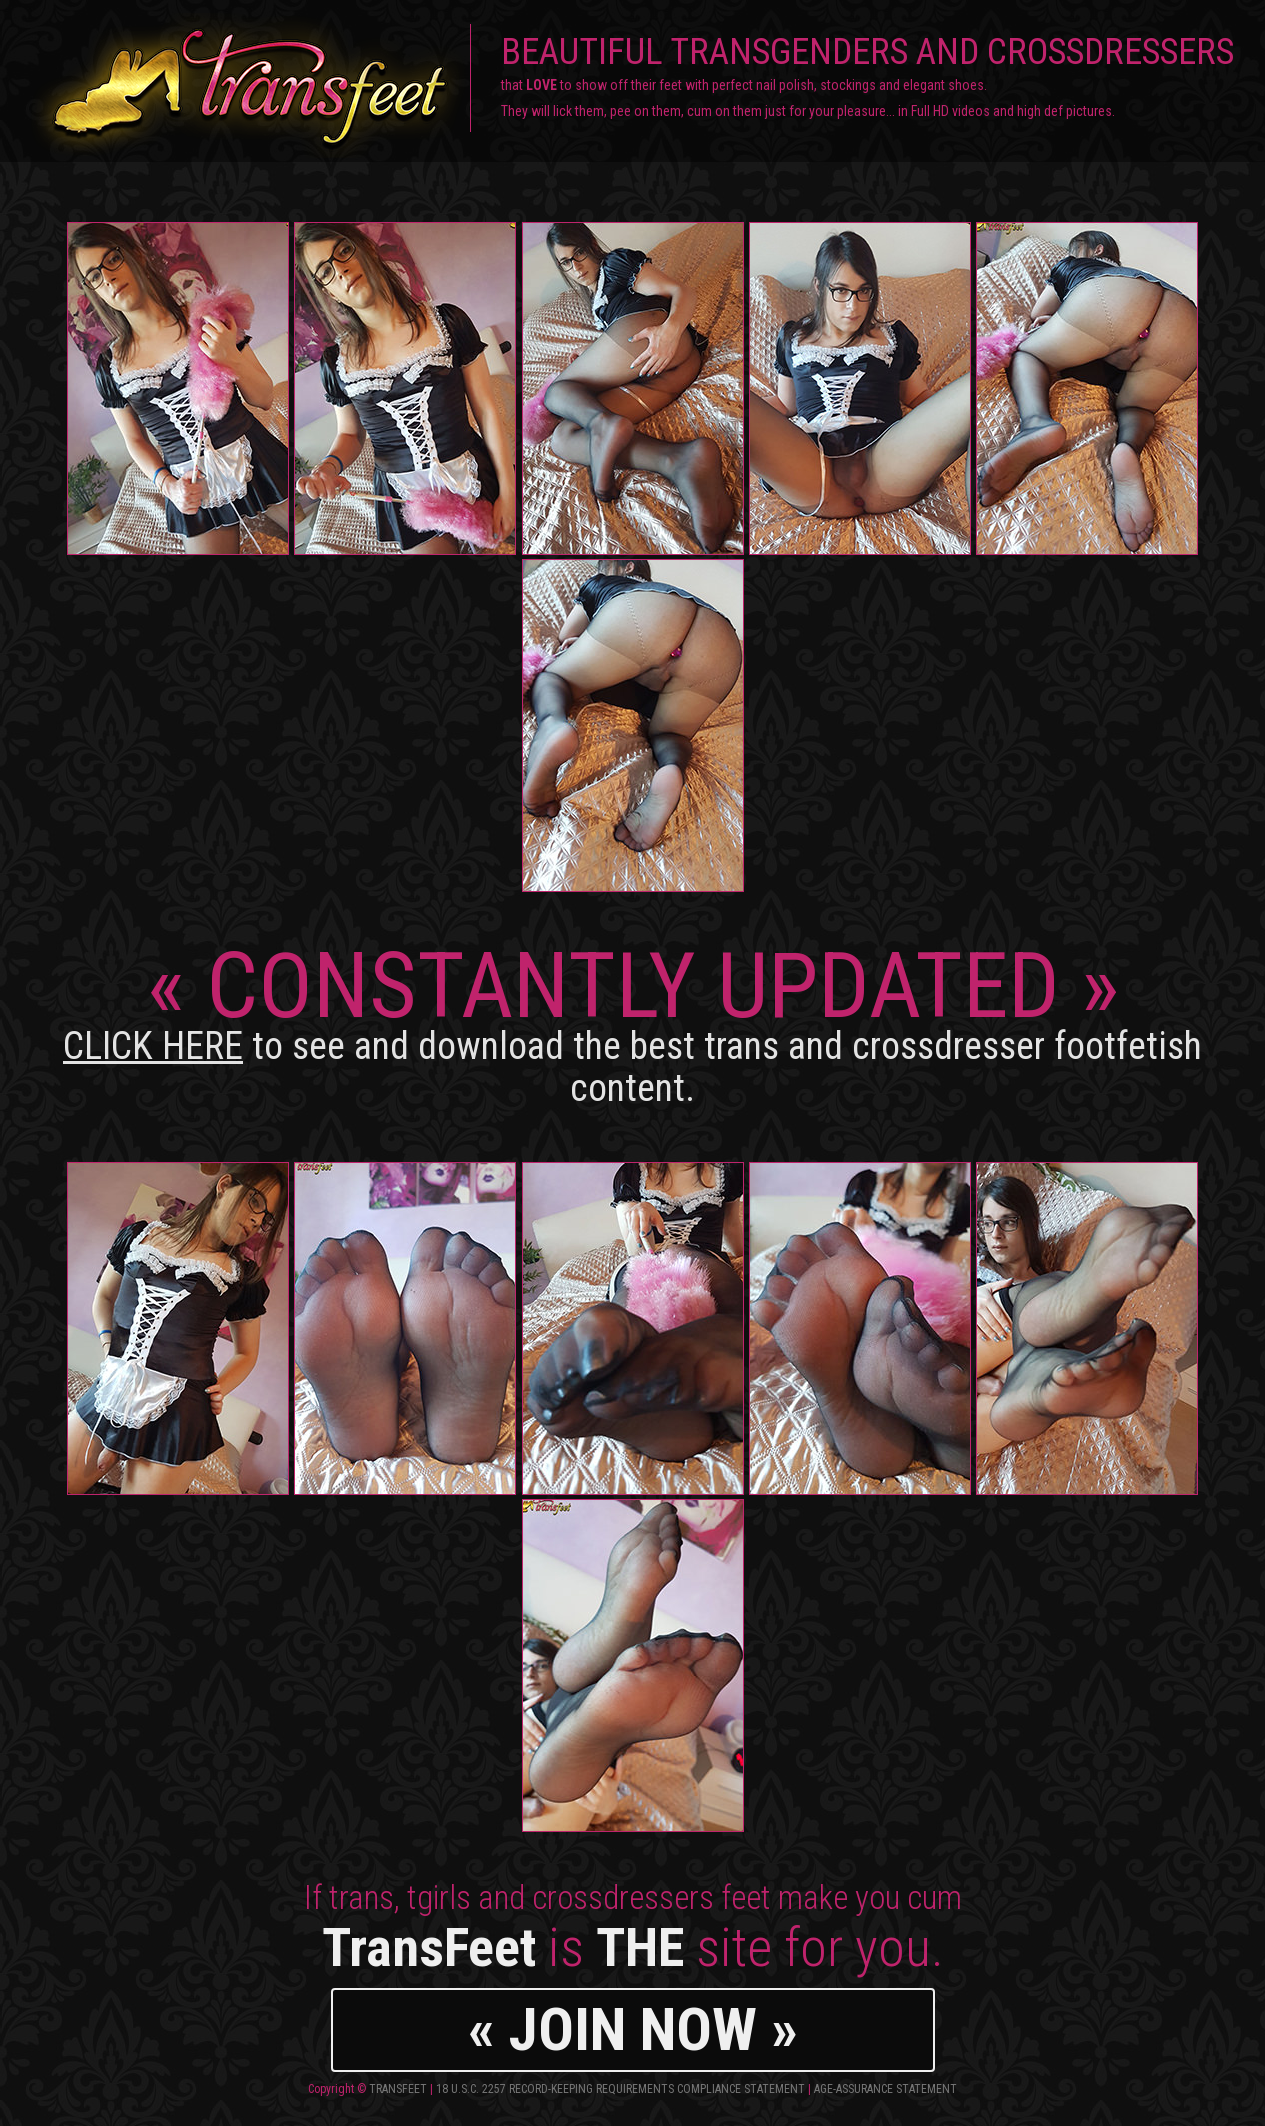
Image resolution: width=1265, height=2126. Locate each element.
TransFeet (398, 2089)
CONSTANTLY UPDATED (632, 1021)
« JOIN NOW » (633, 2029)
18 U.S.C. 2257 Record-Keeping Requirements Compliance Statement (620, 2089)
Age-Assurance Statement (885, 2089)
